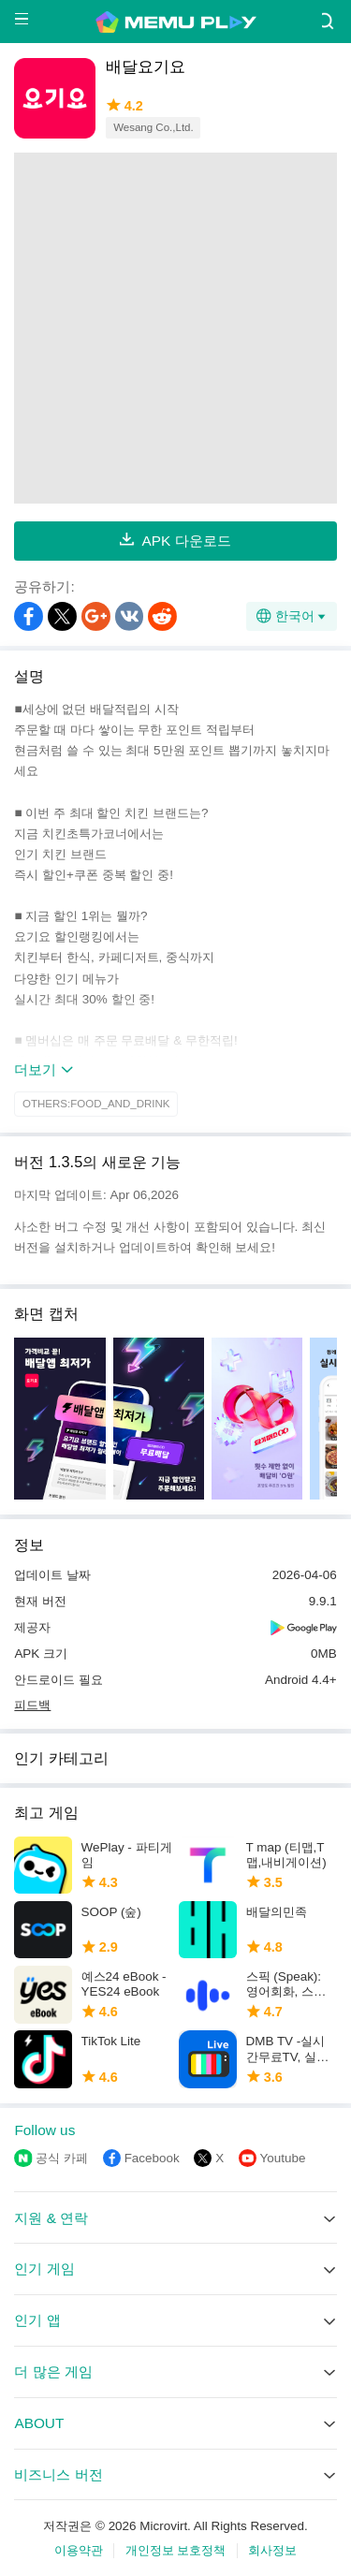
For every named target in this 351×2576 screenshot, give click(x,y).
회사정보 (272, 2550)
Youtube (283, 2158)
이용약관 (78, 2550)
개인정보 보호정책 (176, 2550)
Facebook (152, 2158)
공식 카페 (62, 2158)
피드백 (32, 1705)
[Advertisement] (175, 328)
